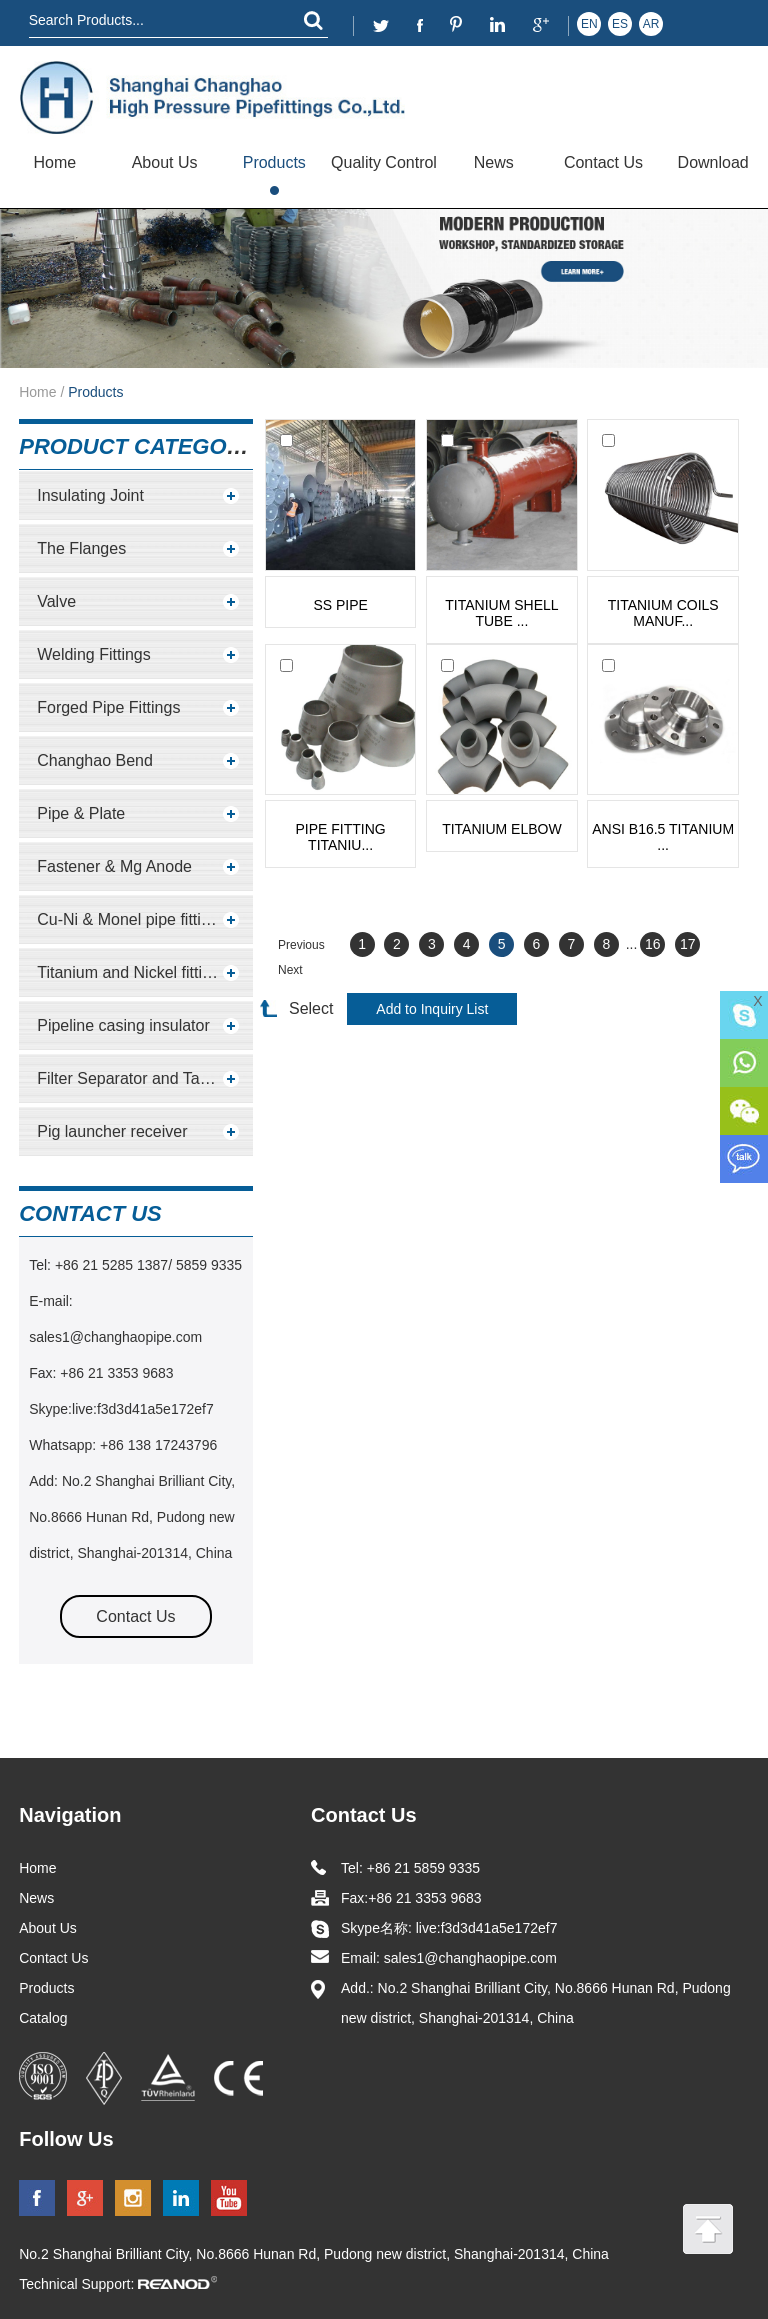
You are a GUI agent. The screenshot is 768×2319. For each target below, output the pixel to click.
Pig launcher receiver (112, 1131)
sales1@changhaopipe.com (117, 1337)
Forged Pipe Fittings (108, 707)
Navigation (70, 1815)
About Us (165, 162)
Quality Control (384, 162)
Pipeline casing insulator (123, 1025)
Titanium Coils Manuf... (663, 613)
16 (653, 944)
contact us (90, 1213)
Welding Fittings (94, 654)
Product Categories (148, 446)
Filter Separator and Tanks (130, 1078)
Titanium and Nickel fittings (132, 972)
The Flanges (81, 548)
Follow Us (66, 2139)
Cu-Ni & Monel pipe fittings (131, 919)
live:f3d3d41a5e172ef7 (143, 1409)
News (494, 162)
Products (274, 162)
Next (290, 970)
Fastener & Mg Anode (114, 866)
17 (688, 944)
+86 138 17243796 (156, 1445)
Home (55, 162)
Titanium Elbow (502, 829)
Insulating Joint (90, 495)
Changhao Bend (95, 760)
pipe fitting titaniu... (341, 837)
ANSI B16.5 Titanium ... (663, 837)
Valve (56, 601)
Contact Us (603, 162)
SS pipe (340, 605)
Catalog (43, 2018)
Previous (301, 945)
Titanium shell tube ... (501, 613)
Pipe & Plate (81, 813)
